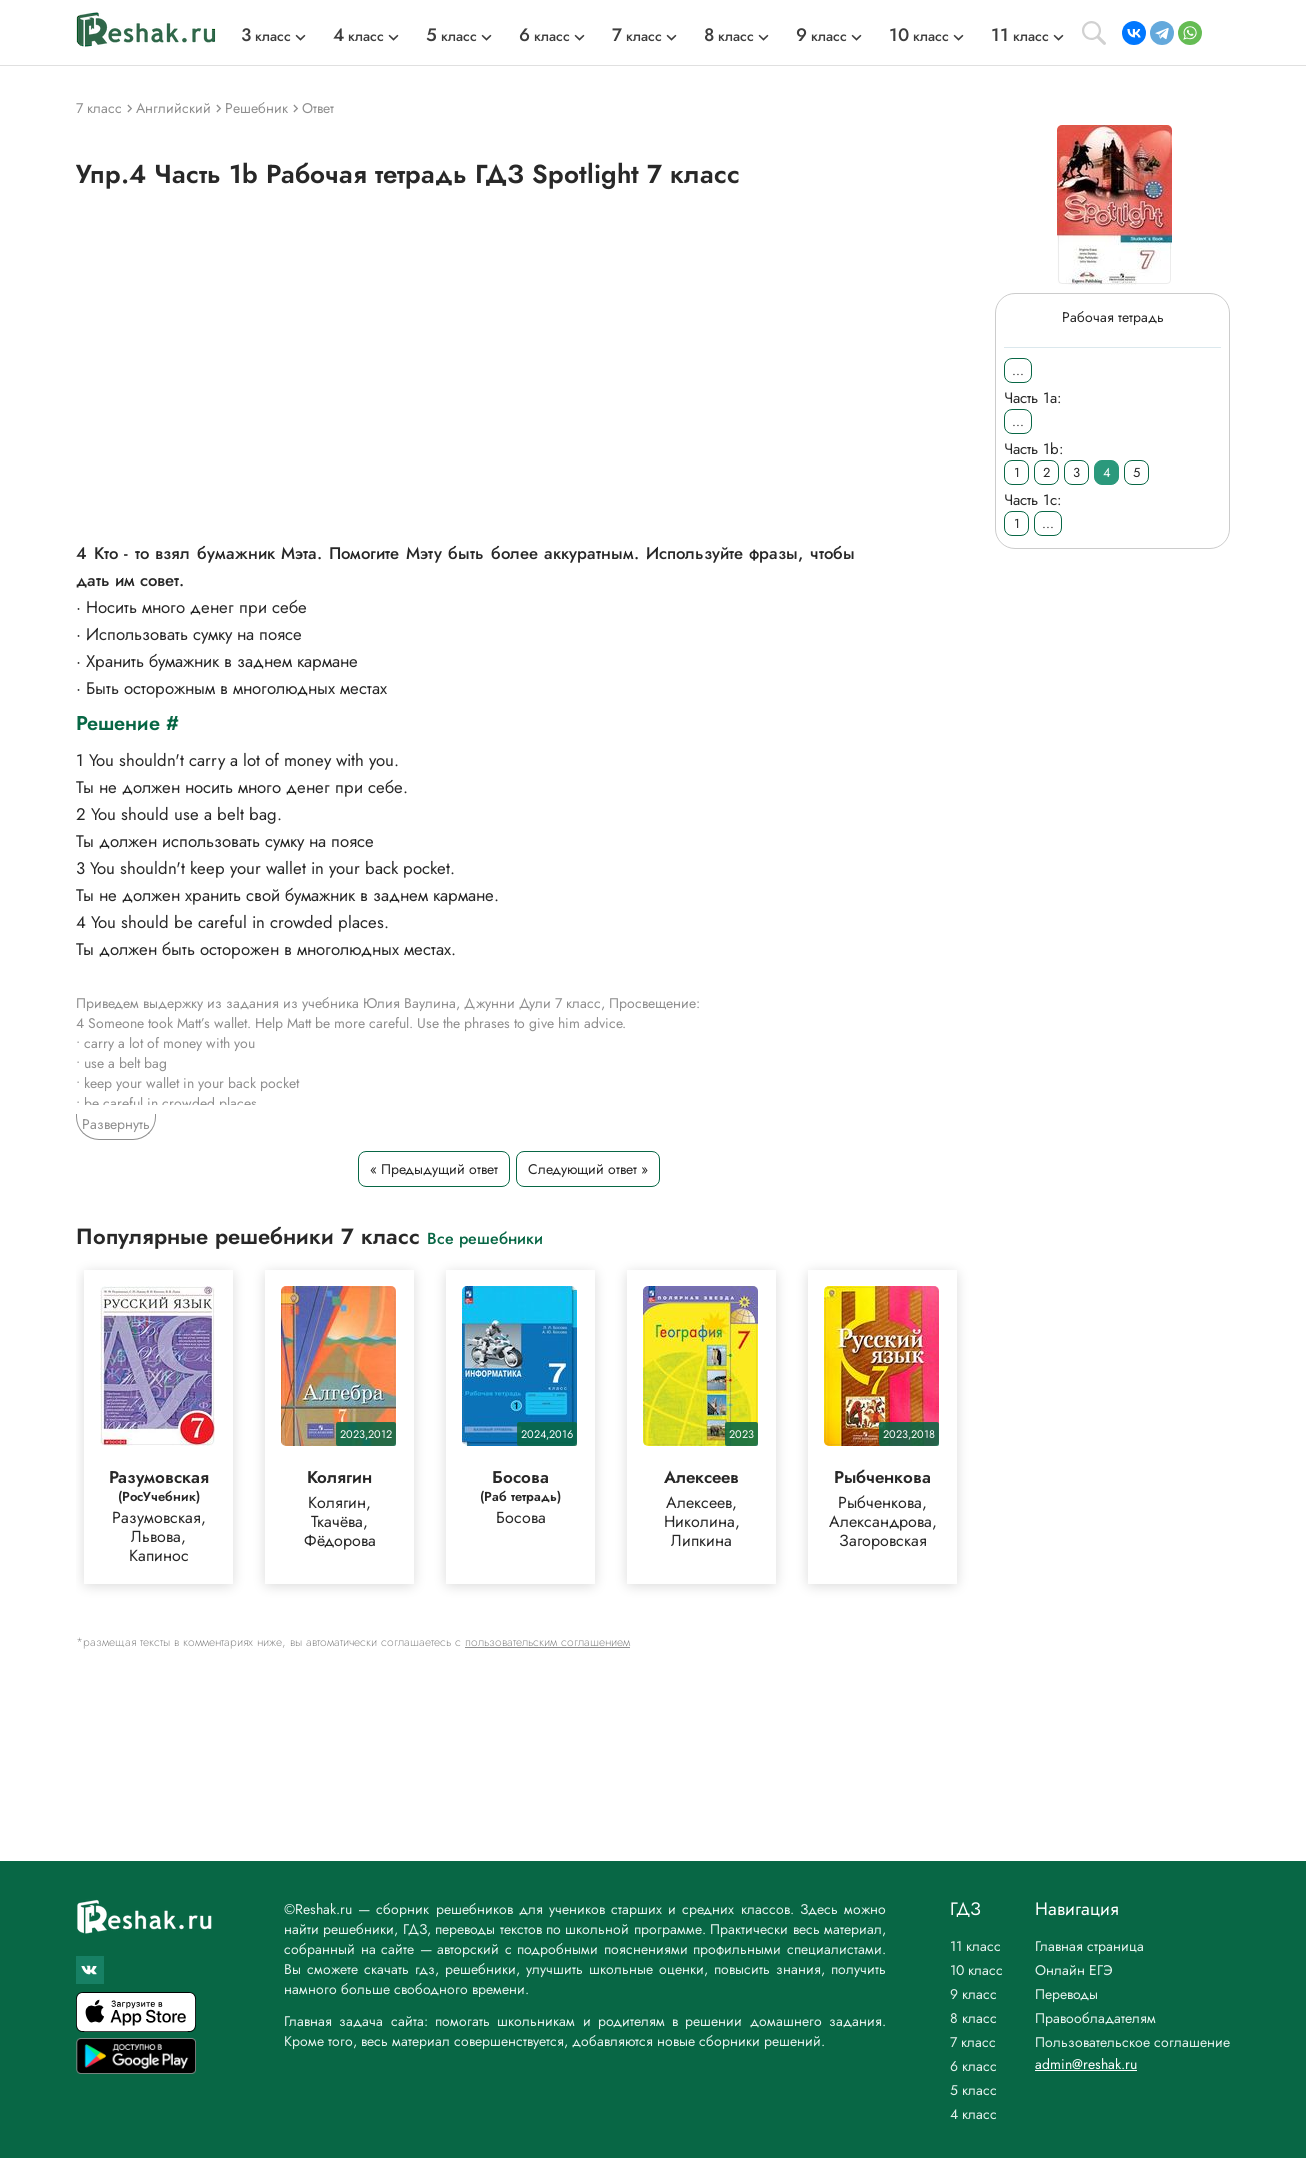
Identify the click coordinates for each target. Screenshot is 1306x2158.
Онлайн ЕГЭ (1074, 1970)
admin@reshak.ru (1086, 2064)
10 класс (976, 1970)
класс (266, 36)
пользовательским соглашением (547, 1642)
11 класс (975, 1946)
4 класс (973, 2114)
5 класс (973, 2090)
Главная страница (1089, 1946)
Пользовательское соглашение (1132, 2042)
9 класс (973, 1994)
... (1018, 370)
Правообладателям (1095, 2018)
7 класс (973, 2042)
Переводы (1066, 1994)
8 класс (973, 2018)
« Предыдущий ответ (434, 1169)
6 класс (973, 2066)
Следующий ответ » (588, 1169)
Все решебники (485, 1237)
